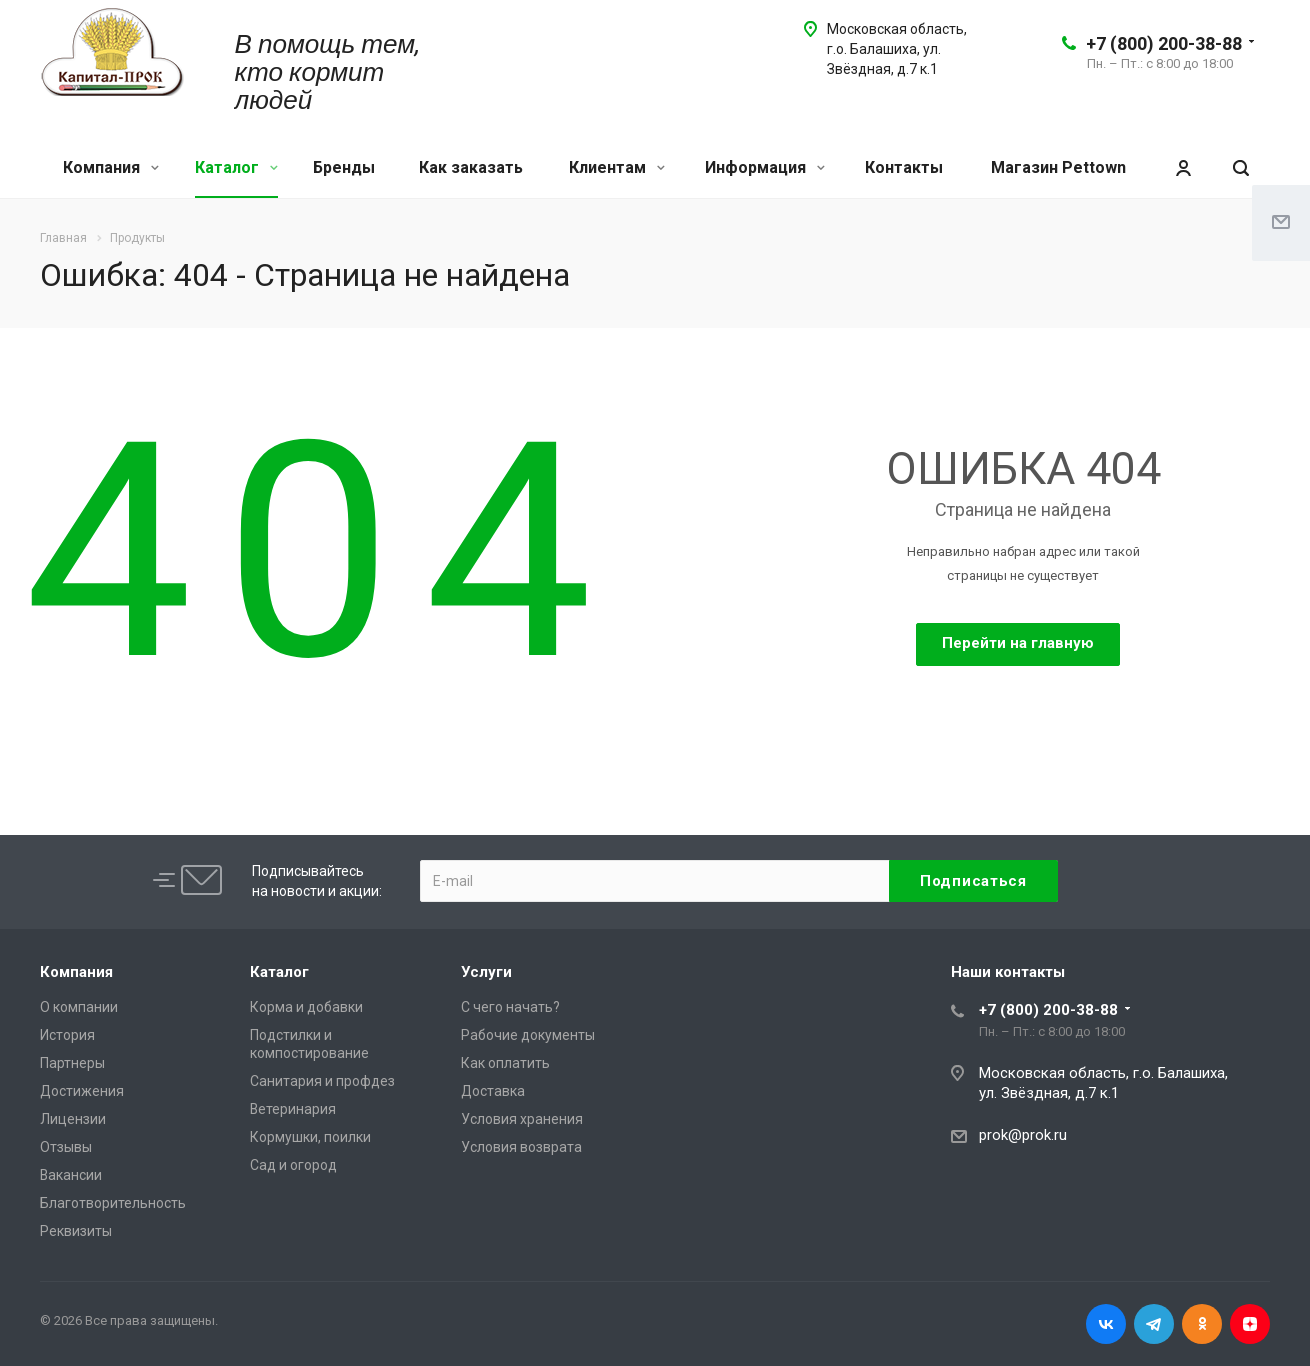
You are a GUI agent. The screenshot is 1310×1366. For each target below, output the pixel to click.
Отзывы (66, 1147)
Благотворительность (113, 1203)
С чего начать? (510, 1007)
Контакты (904, 167)
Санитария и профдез (322, 1081)
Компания (111, 167)
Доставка (493, 1091)
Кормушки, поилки (310, 1137)
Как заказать (471, 167)
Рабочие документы (528, 1035)
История (67, 1035)
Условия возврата (521, 1147)
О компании (79, 1007)
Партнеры (72, 1063)
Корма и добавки (306, 1007)
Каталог (236, 167)
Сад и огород (293, 1165)
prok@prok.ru (1023, 1135)
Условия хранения (522, 1119)
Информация (765, 167)
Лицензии (73, 1119)
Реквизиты (76, 1231)
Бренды (344, 167)
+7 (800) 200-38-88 (1164, 43)
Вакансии (71, 1175)
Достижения (82, 1091)
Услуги (486, 972)
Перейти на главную (1018, 643)
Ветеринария (293, 1109)
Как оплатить (505, 1063)
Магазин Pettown (1058, 167)
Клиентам (617, 167)
